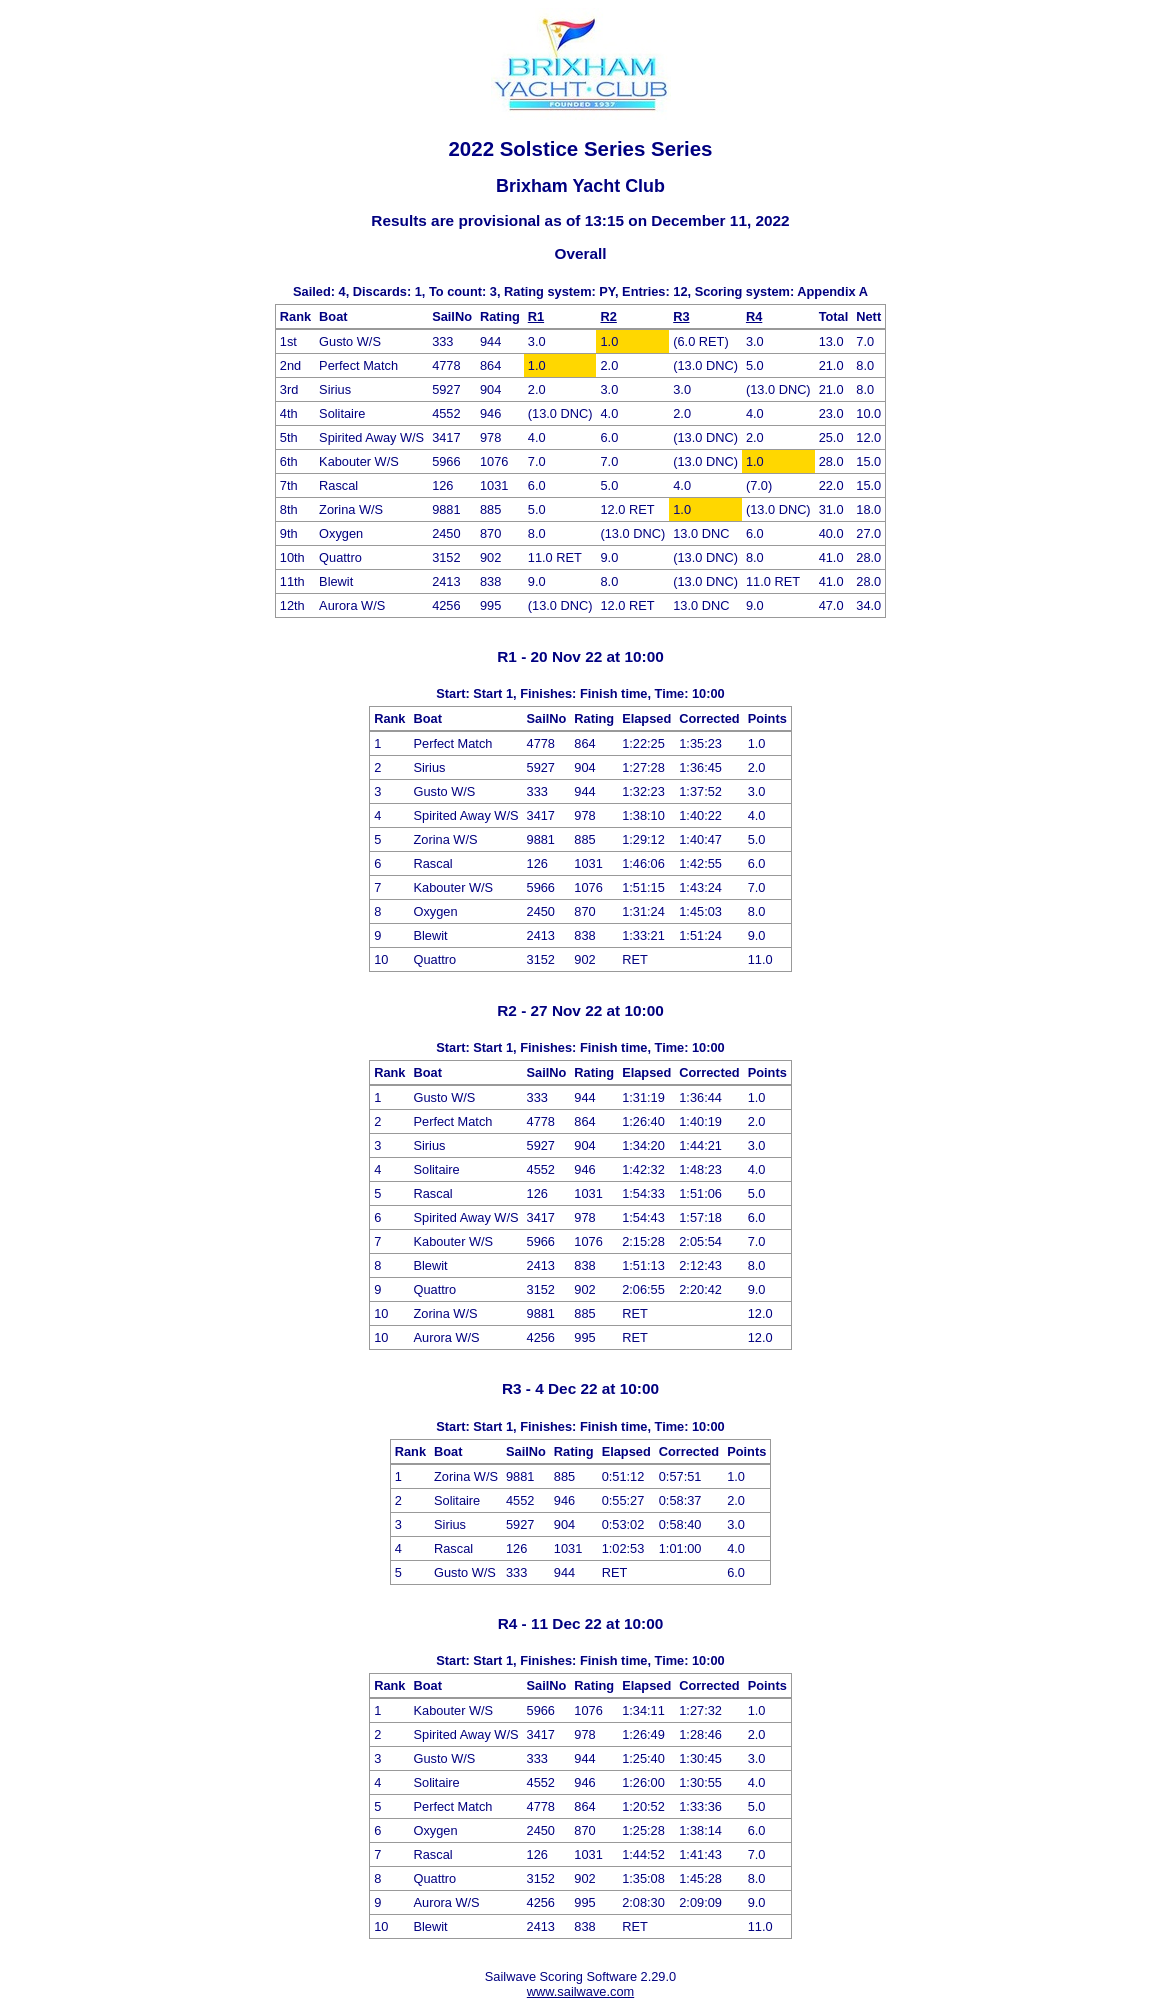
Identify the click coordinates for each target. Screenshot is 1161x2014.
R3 (681, 316)
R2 (608, 316)
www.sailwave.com (580, 1991)
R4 (754, 316)
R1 (536, 316)
